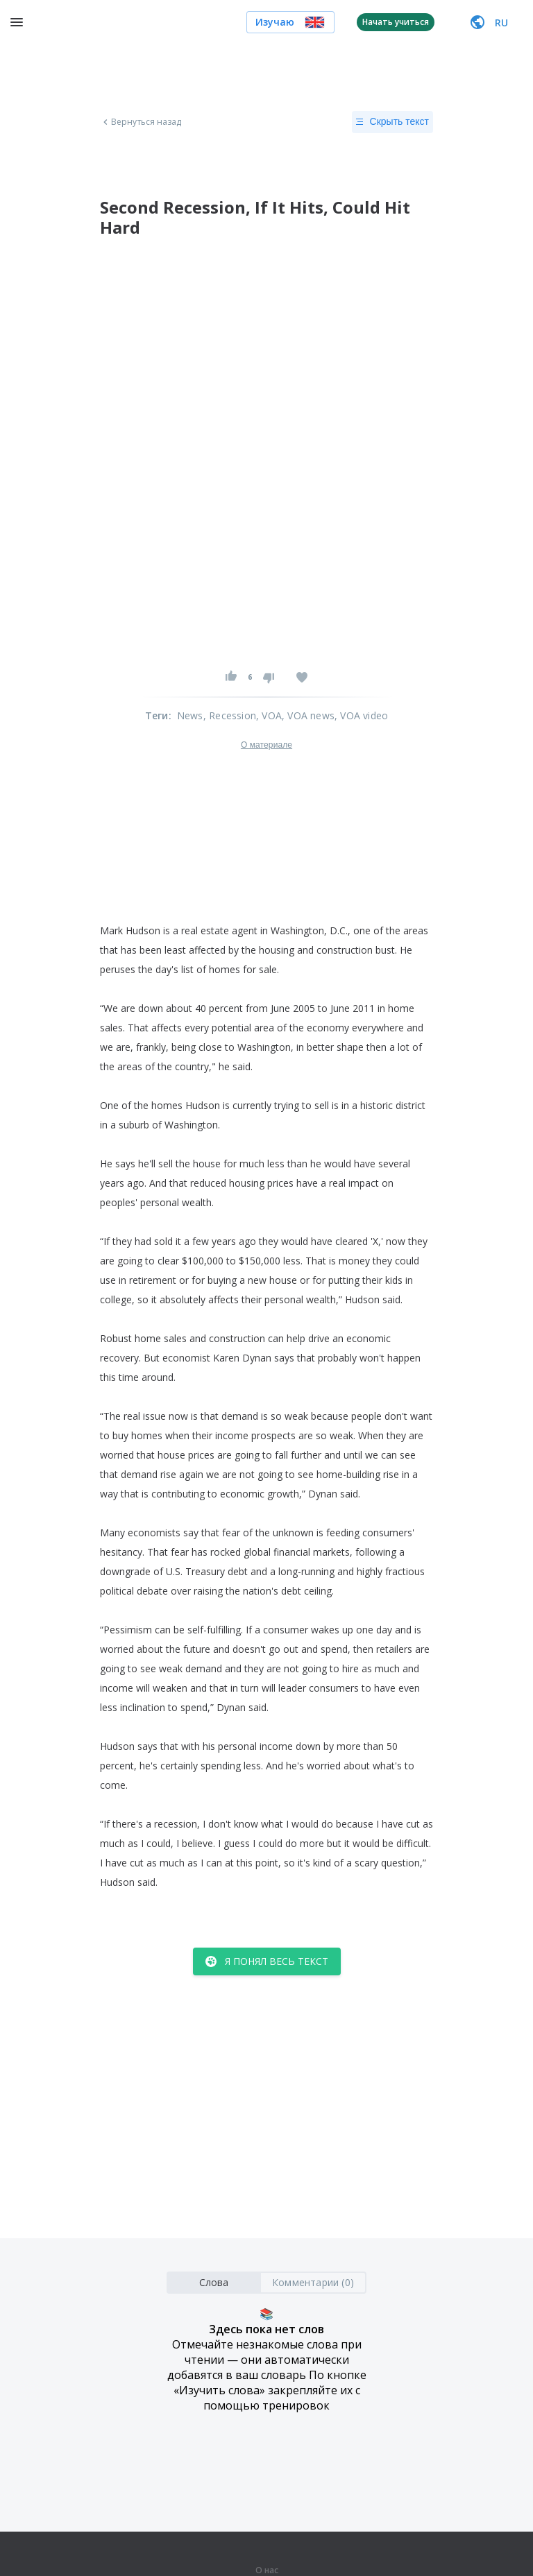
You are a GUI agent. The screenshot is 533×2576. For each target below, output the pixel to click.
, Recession (229, 715)
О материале (266, 745)
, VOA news (308, 715)
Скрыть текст (392, 122)
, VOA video (361, 715)
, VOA (269, 715)
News (190, 715)
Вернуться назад (141, 122)
